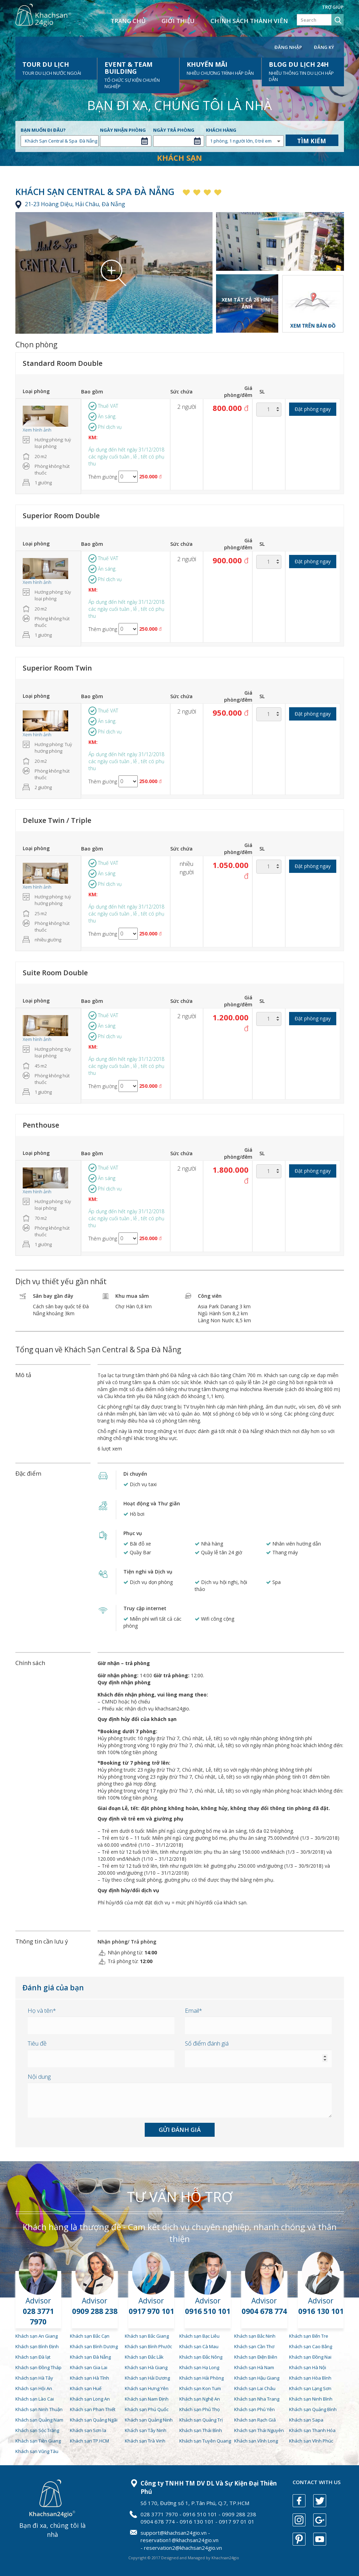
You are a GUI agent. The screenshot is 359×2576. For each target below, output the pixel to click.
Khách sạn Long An (90, 2399)
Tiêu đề (37, 2043)
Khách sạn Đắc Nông (200, 2357)
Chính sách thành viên (249, 21)
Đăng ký (324, 47)
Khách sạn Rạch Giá (255, 2420)
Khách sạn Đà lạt (32, 2357)
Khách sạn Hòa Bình (310, 2378)
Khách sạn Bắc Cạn (89, 2336)
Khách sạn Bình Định (37, 2346)
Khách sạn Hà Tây (34, 2378)
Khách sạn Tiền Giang (38, 2441)
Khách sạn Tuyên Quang (205, 2441)
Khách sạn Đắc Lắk (144, 2357)
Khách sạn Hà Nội (307, 2367)
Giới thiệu (178, 21)
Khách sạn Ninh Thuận (39, 2409)
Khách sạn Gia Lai (88, 2367)
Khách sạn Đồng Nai (310, 2357)
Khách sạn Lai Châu (254, 2388)
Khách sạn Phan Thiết (92, 2409)
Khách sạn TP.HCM (89, 2441)
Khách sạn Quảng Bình (313, 2409)
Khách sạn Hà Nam (254, 2367)
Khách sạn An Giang (36, 2336)
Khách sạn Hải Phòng (201, 2378)
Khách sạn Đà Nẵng (90, 2357)
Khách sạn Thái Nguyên (259, 2430)
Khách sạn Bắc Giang (147, 2336)
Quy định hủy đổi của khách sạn (137, 1719)
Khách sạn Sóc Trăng (37, 2430)
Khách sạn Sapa (306, 2420)
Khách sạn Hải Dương (147, 2378)
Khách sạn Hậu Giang (256, 2378)
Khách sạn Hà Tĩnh (89, 2378)
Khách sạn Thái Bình (200, 2430)
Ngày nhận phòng (123, 130)
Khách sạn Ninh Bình (310, 2399)
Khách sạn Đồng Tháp (38, 2367)
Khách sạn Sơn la (88, 2430)
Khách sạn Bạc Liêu (199, 2336)
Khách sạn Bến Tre (308, 2336)
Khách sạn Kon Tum (200, 2388)
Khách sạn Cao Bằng (310, 2346)
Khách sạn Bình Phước (148, 2346)
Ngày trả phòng (173, 130)
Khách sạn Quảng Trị (201, 2420)
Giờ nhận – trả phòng (124, 1663)
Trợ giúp (333, 7)
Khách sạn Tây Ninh (145, 2430)
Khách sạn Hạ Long (199, 2367)
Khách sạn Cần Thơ (254, 2346)
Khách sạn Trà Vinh (145, 2441)
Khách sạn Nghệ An (199, 2399)
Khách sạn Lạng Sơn (310, 2388)
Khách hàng (221, 130)
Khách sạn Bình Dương (94, 2346)
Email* (193, 2010)
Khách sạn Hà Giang (146, 2367)
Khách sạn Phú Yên (254, 2409)
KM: (93, 437)
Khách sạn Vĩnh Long (256, 2441)
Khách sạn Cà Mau (198, 2346)
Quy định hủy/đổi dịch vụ (128, 1890)
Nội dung (39, 2076)
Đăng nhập (288, 47)
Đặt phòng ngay (313, 409)
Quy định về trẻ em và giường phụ (140, 1818)
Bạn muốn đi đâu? (43, 130)
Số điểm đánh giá (207, 2043)
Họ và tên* (42, 2010)
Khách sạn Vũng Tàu (36, 2451)
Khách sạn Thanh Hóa (312, 2430)
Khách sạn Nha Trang (256, 2399)
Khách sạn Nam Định (146, 2399)
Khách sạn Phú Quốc (146, 2409)
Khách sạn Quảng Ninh (149, 2420)
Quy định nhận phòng (124, 1682)
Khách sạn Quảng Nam (39, 2420)
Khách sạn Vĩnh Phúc (311, 2441)
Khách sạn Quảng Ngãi (93, 2420)
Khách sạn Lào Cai (34, 2399)
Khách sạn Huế (85, 2388)
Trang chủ (128, 21)
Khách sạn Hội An (33, 2388)
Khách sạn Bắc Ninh (254, 2336)
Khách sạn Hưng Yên (146, 2388)
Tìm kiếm (311, 141)
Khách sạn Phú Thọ (199, 2409)
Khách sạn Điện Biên (255, 2357)
